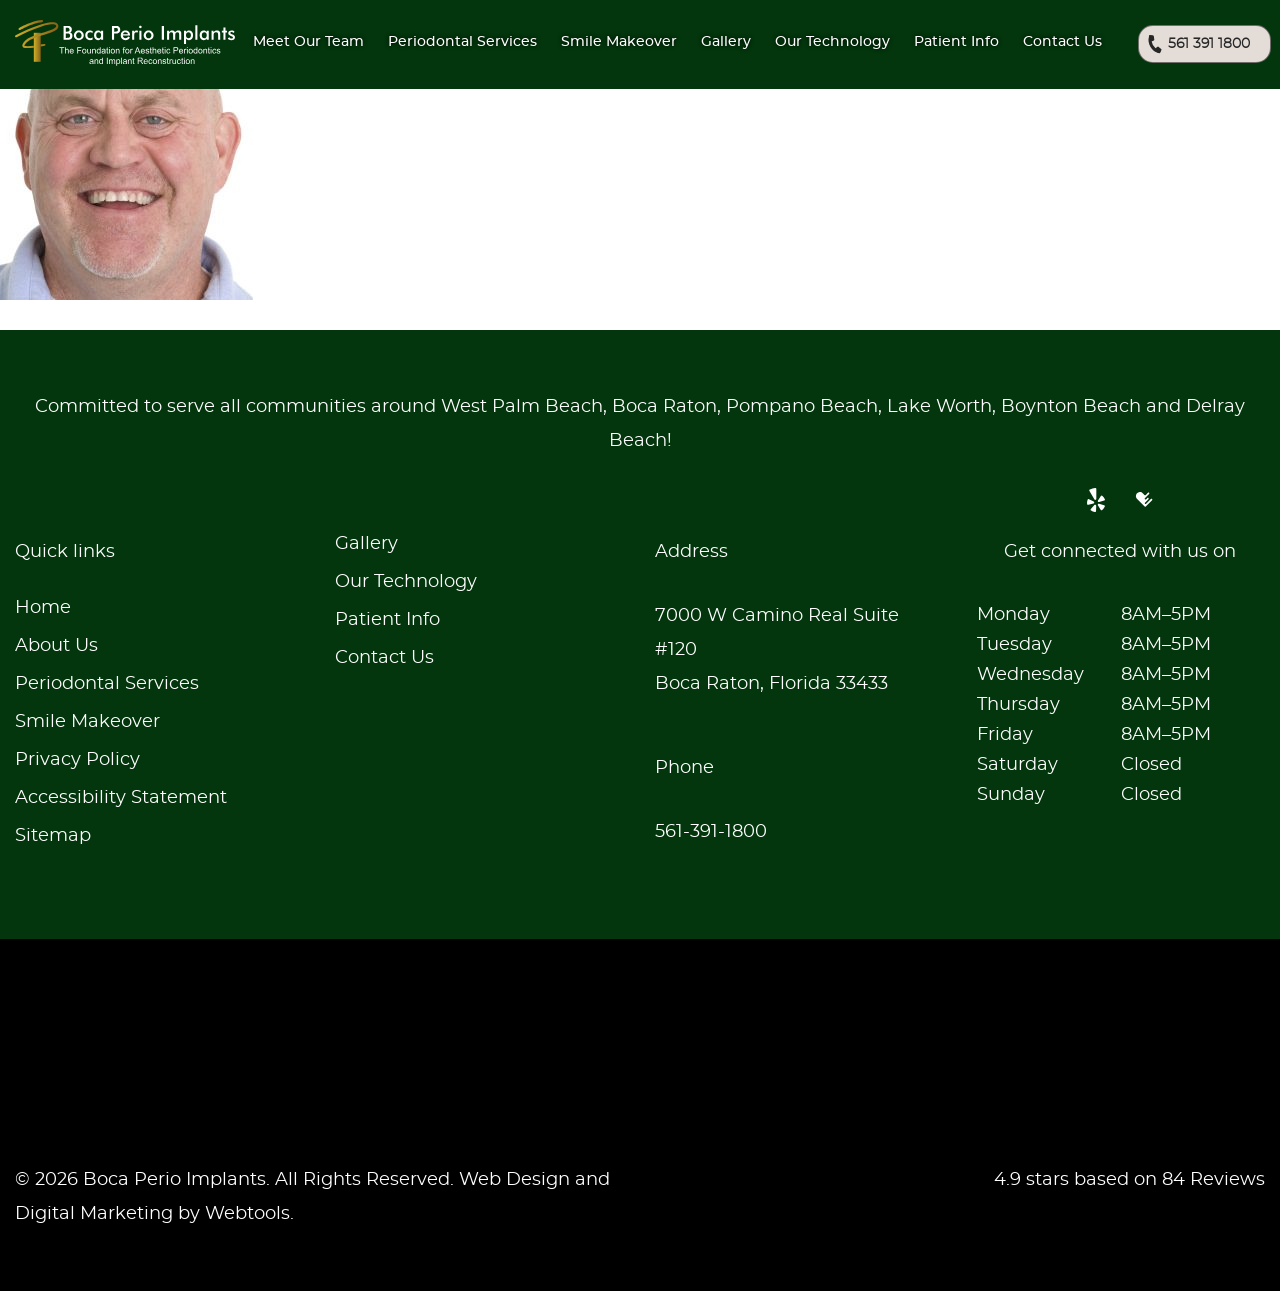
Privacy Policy (77, 760)
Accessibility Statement (121, 798)
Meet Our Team (308, 42)
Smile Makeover (87, 722)
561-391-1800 (711, 832)
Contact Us (1062, 42)
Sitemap (53, 836)
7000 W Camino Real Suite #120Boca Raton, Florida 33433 (777, 650)
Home (43, 608)
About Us (56, 646)
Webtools (247, 1214)
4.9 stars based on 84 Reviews (1129, 1180)
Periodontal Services (107, 684)
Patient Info (956, 42)
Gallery (726, 42)
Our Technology (406, 582)
